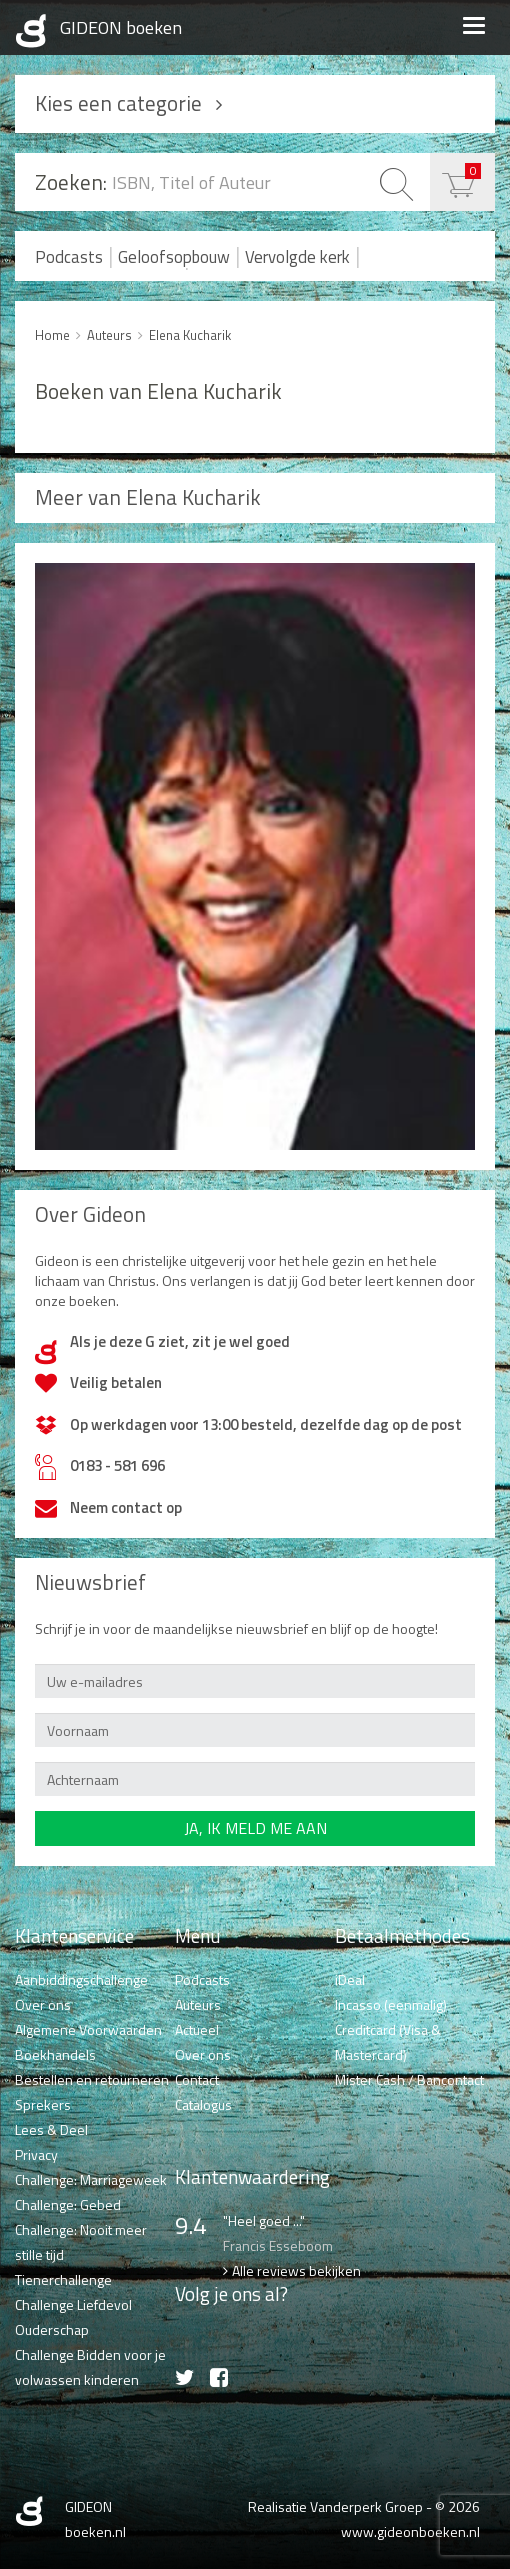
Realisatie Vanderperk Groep (335, 2506)
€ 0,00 (473, 170)
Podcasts (69, 257)
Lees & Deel (51, 2129)
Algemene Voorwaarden (88, 2029)
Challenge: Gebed (68, 2204)
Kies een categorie (118, 103)
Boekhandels (55, 2054)
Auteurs (109, 335)
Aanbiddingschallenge (81, 1979)
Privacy (36, 2154)
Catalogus (203, 2104)
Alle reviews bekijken (296, 2270)
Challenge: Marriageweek (91, 2179)
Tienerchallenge (63, 2279)
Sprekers (43, 2104)
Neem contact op (126, 1507)
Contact (197, 2079)
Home (52, 335)
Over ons (43, 2004)
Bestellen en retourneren (92, 2079)
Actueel (197, 2029)
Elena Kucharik (190, 335)
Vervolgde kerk (297, 257)
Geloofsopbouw (174, 257)
